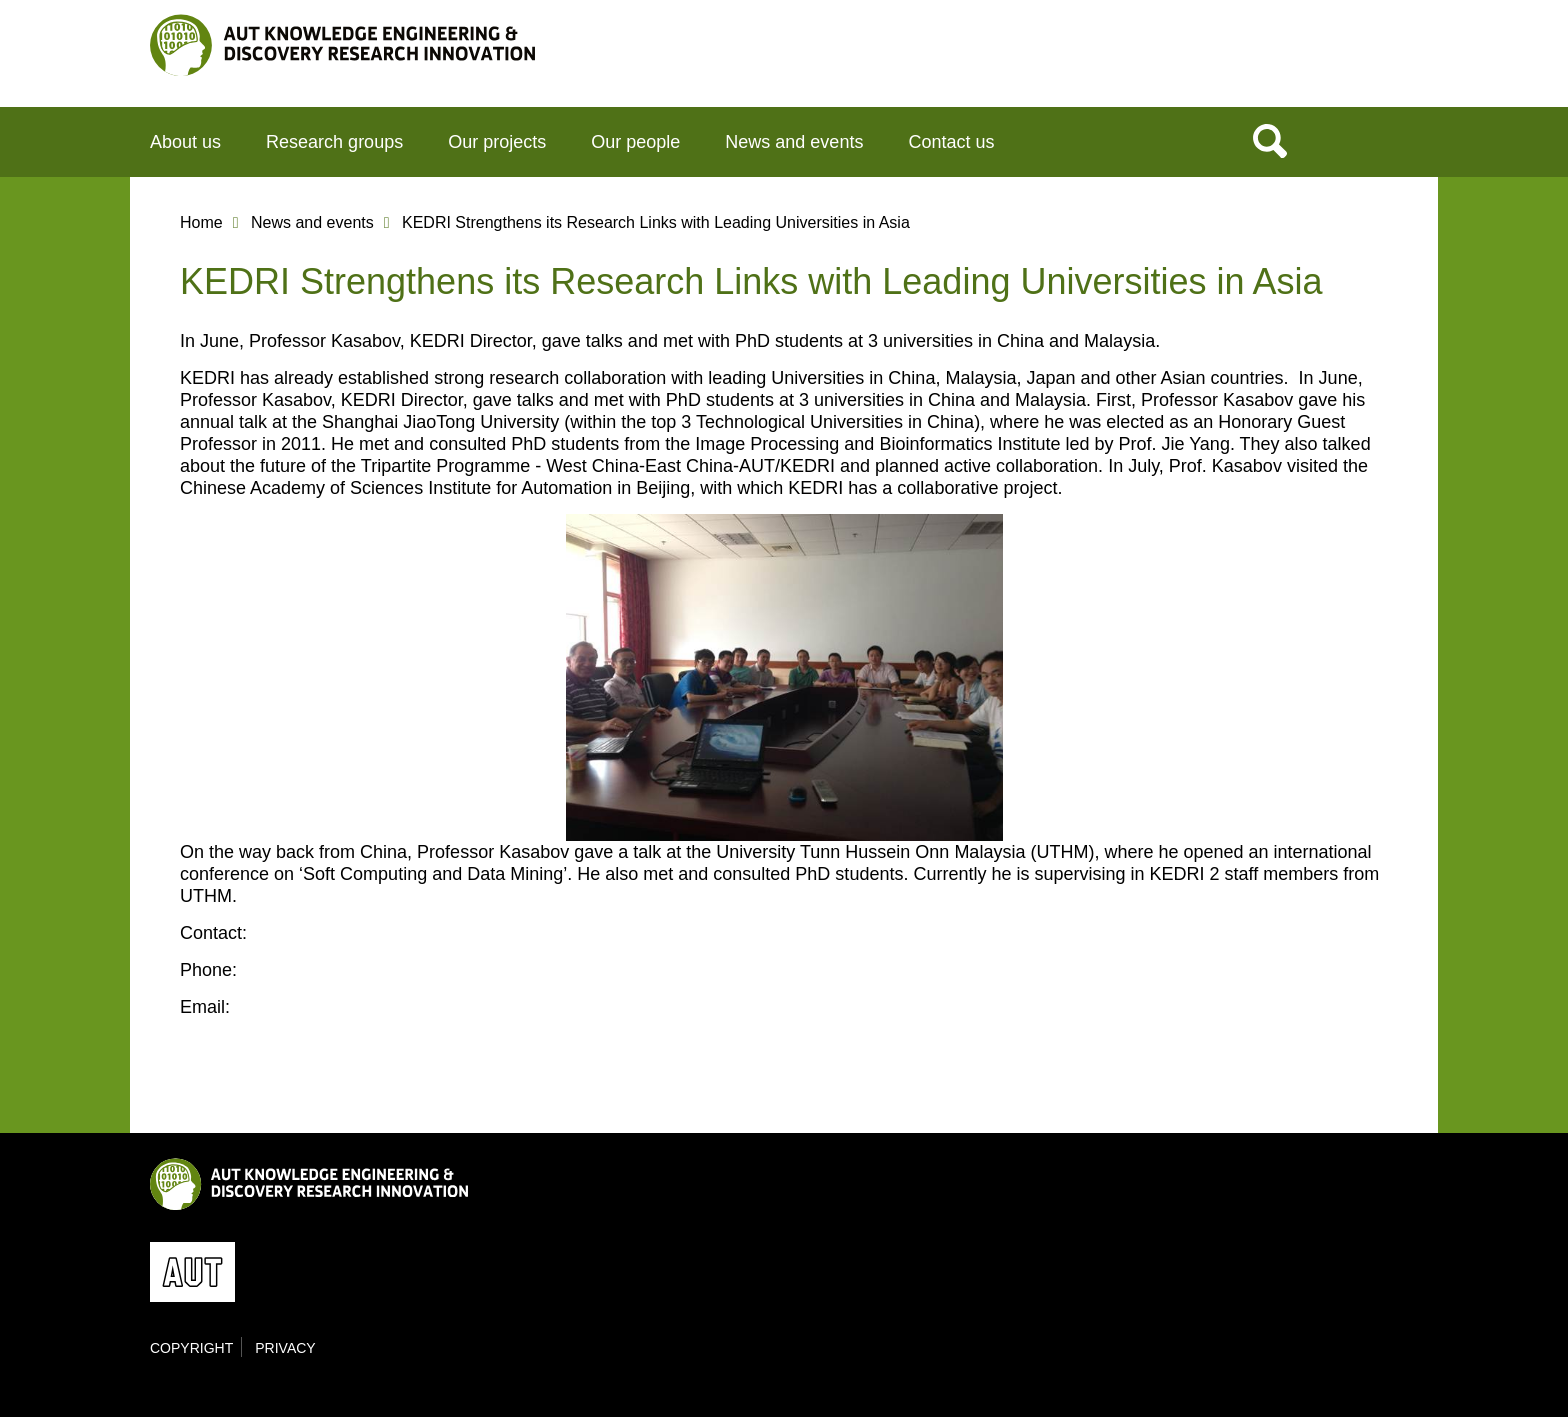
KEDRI (342, 45)
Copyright (191, 1348)
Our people (635, 142)
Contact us (951, 142)
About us (185, 142)
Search (1270, 140)
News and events (794, 142)
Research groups (334, 142)
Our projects (497, 142)
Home (201, 222)
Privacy (285, 1348)
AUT (1377, 61)
